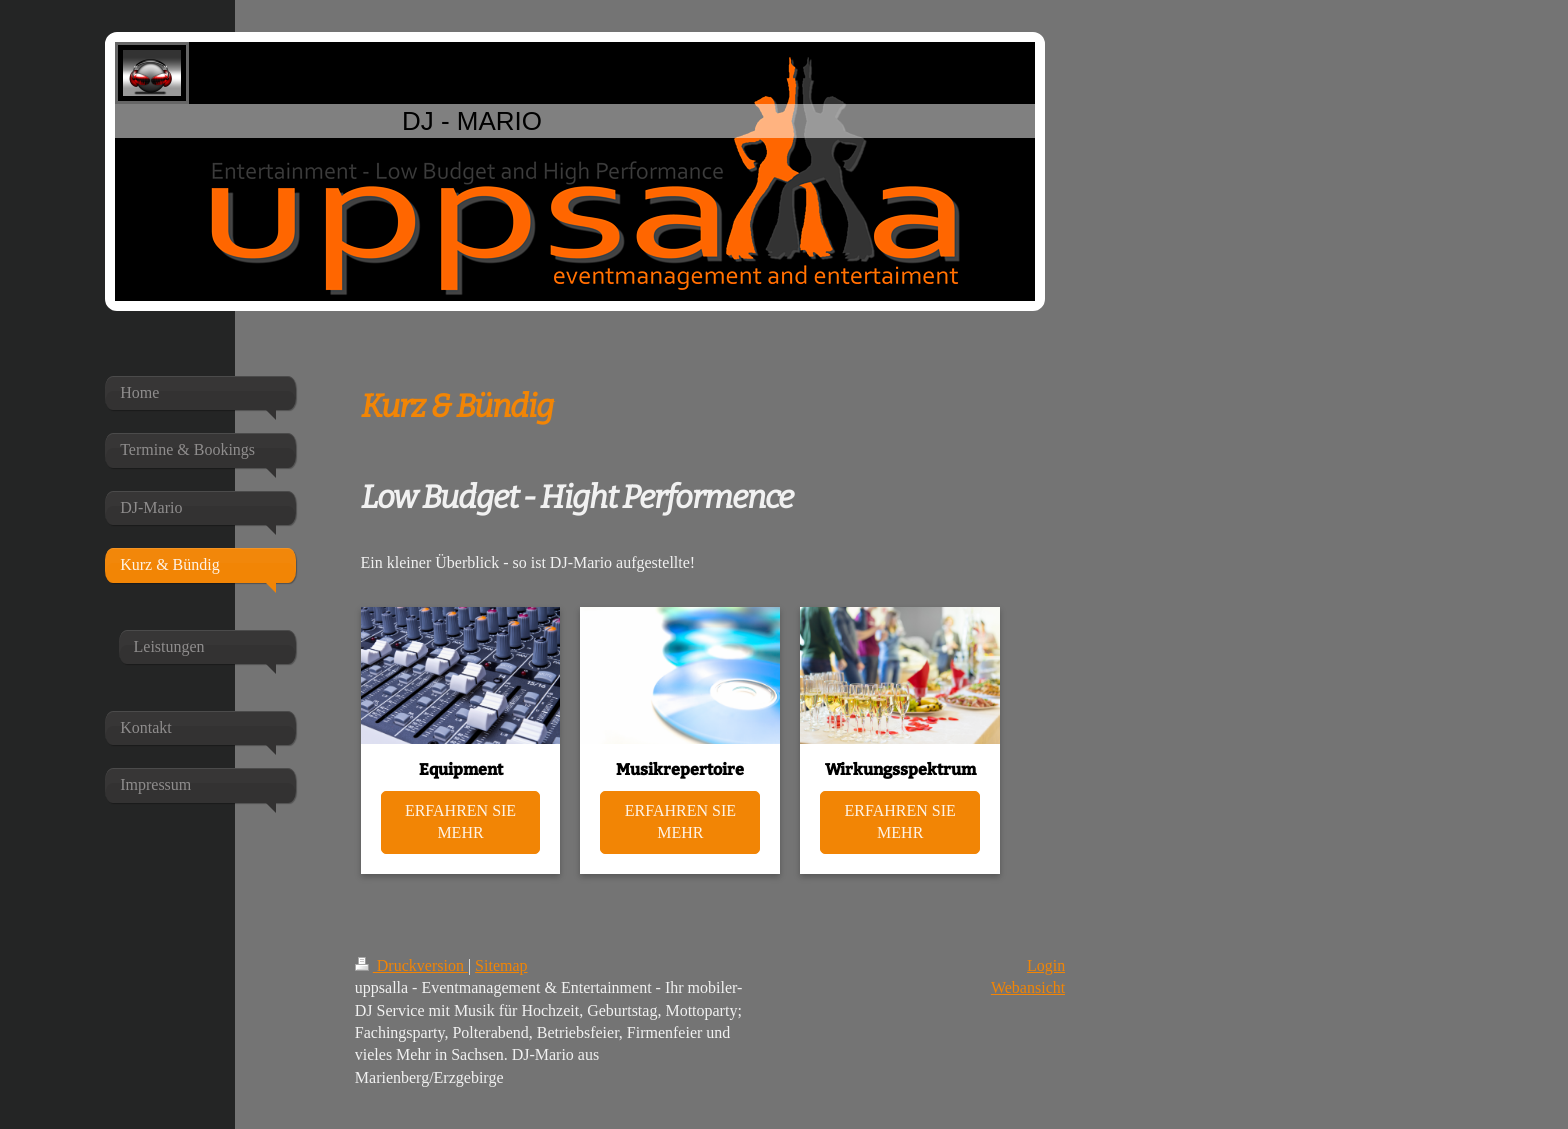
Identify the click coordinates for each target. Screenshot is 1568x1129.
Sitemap (501, 965)
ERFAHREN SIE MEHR (460, 821)
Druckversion (411, 965)
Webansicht (1028, 987)
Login (1046, 965)
